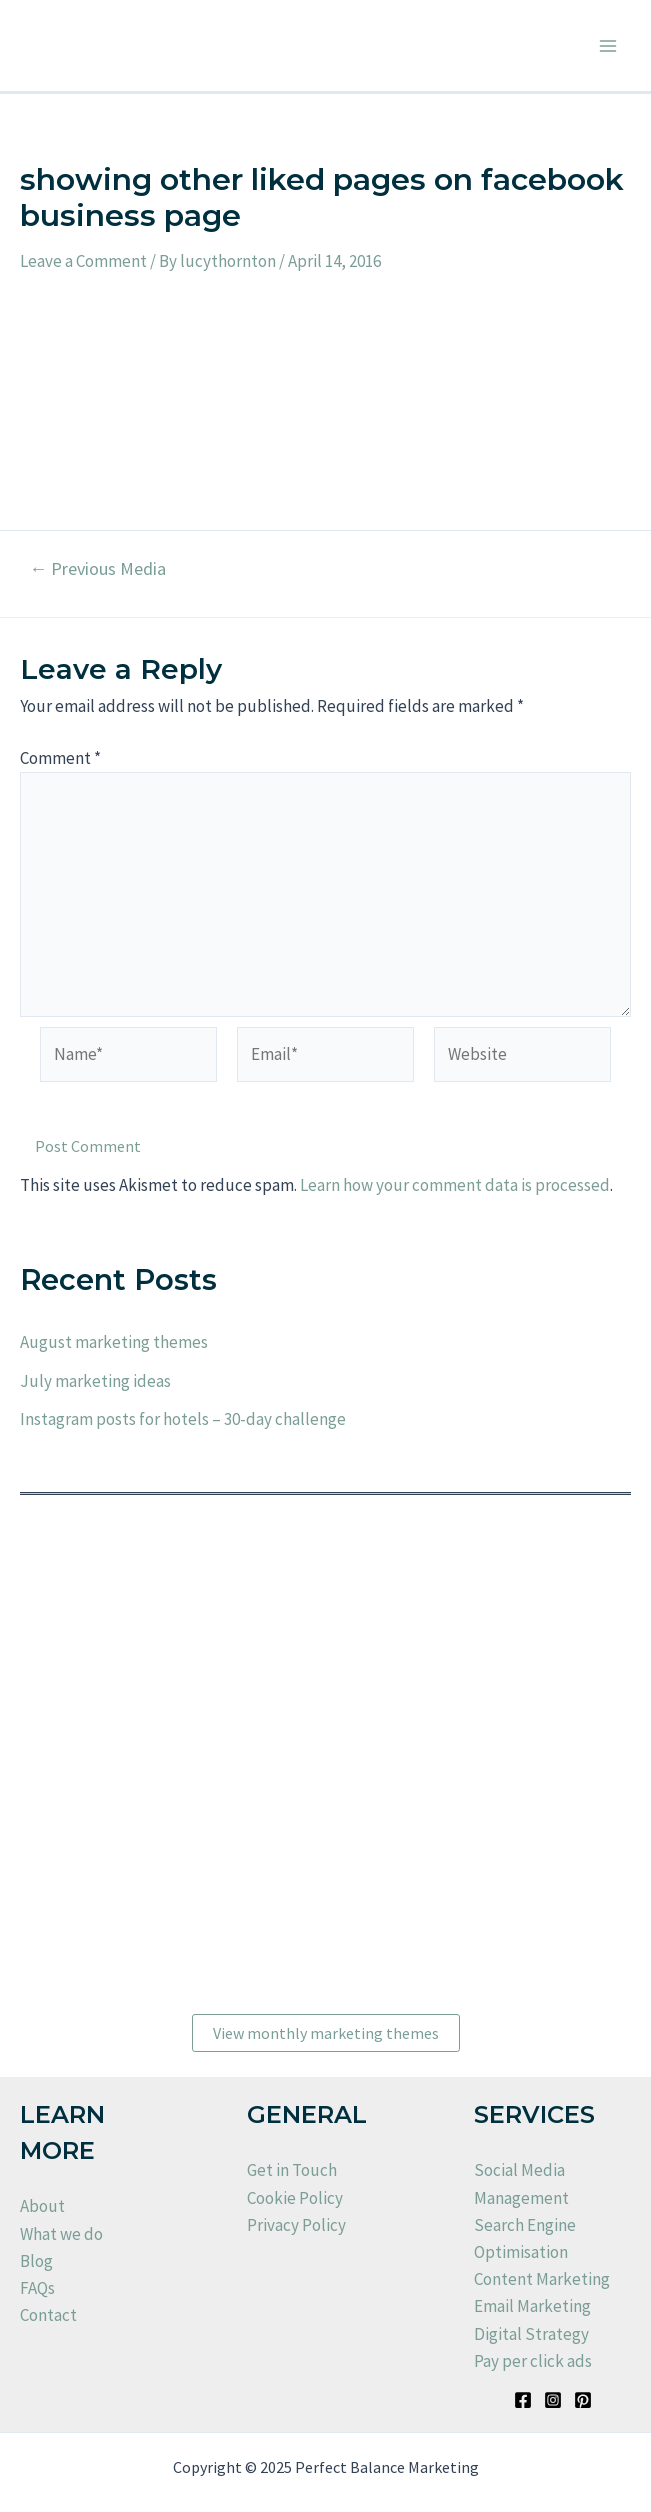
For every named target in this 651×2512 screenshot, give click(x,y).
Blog (36, 2261)
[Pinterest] (583, 2400)
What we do (61, 2234)
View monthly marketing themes (326, 2033)
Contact (48, 2315)
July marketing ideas (95, 1381)
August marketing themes (114, 1342)
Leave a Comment (83, 261)
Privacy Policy (296, 2225)
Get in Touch (292, 2170)
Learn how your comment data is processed (455, 1185)
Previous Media (97, 569)
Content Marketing (542, 2279)
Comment (60, 758)
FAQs (37, 2288)
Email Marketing (532, 2306)
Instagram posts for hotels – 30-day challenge (183, 1419)
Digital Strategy (531, 2334)
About (42, 2206)
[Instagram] (553, 2400)
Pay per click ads (533, 2361)
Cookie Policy (295, 2198)
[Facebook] (523, 2400)
